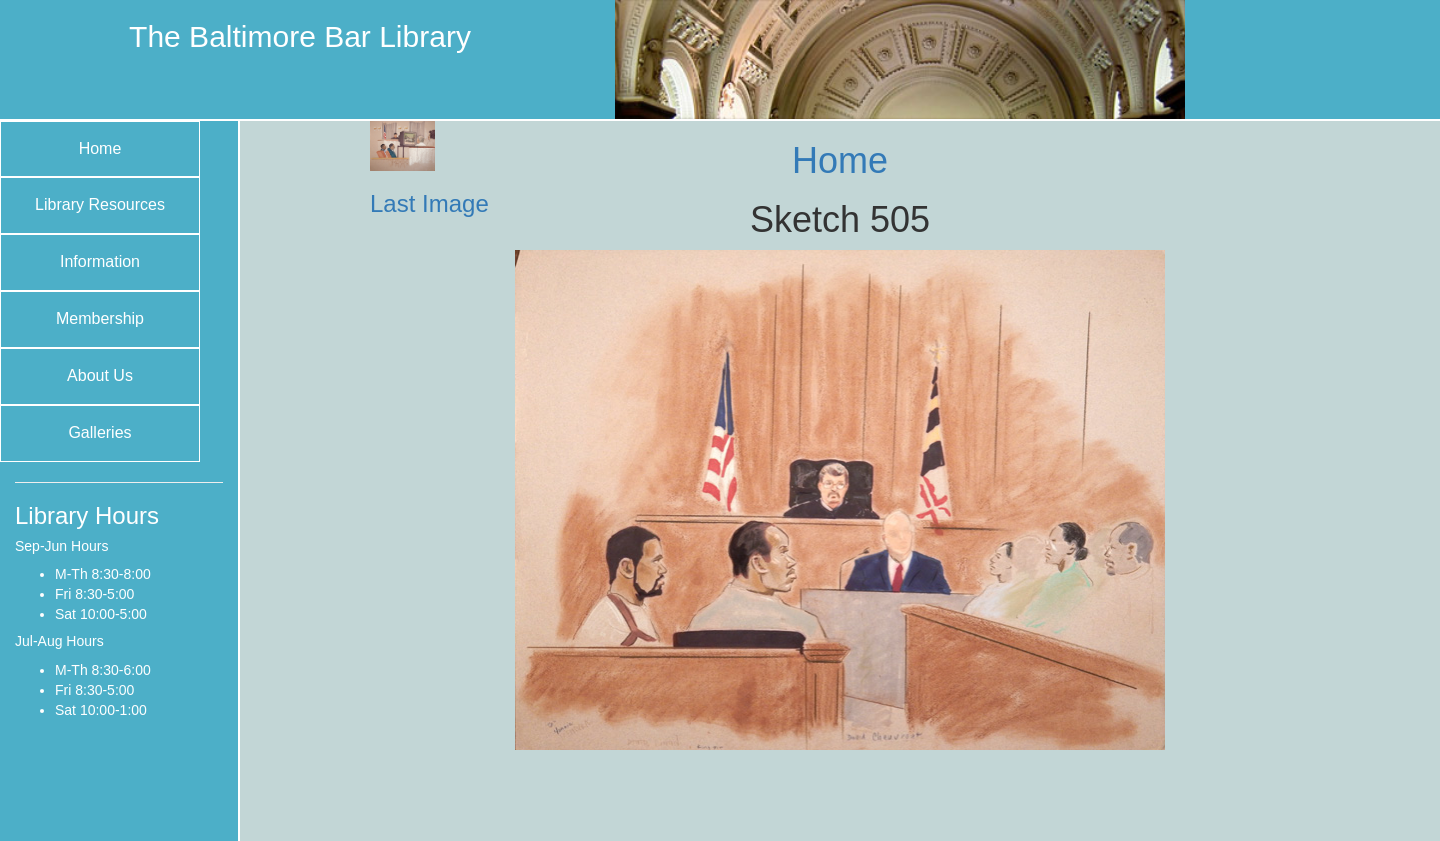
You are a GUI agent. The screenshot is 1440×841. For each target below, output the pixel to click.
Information (100, 261)
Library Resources (100, 204)
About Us (100, 375)
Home (100, 148)
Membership (100, 318)
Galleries (99, 432)
